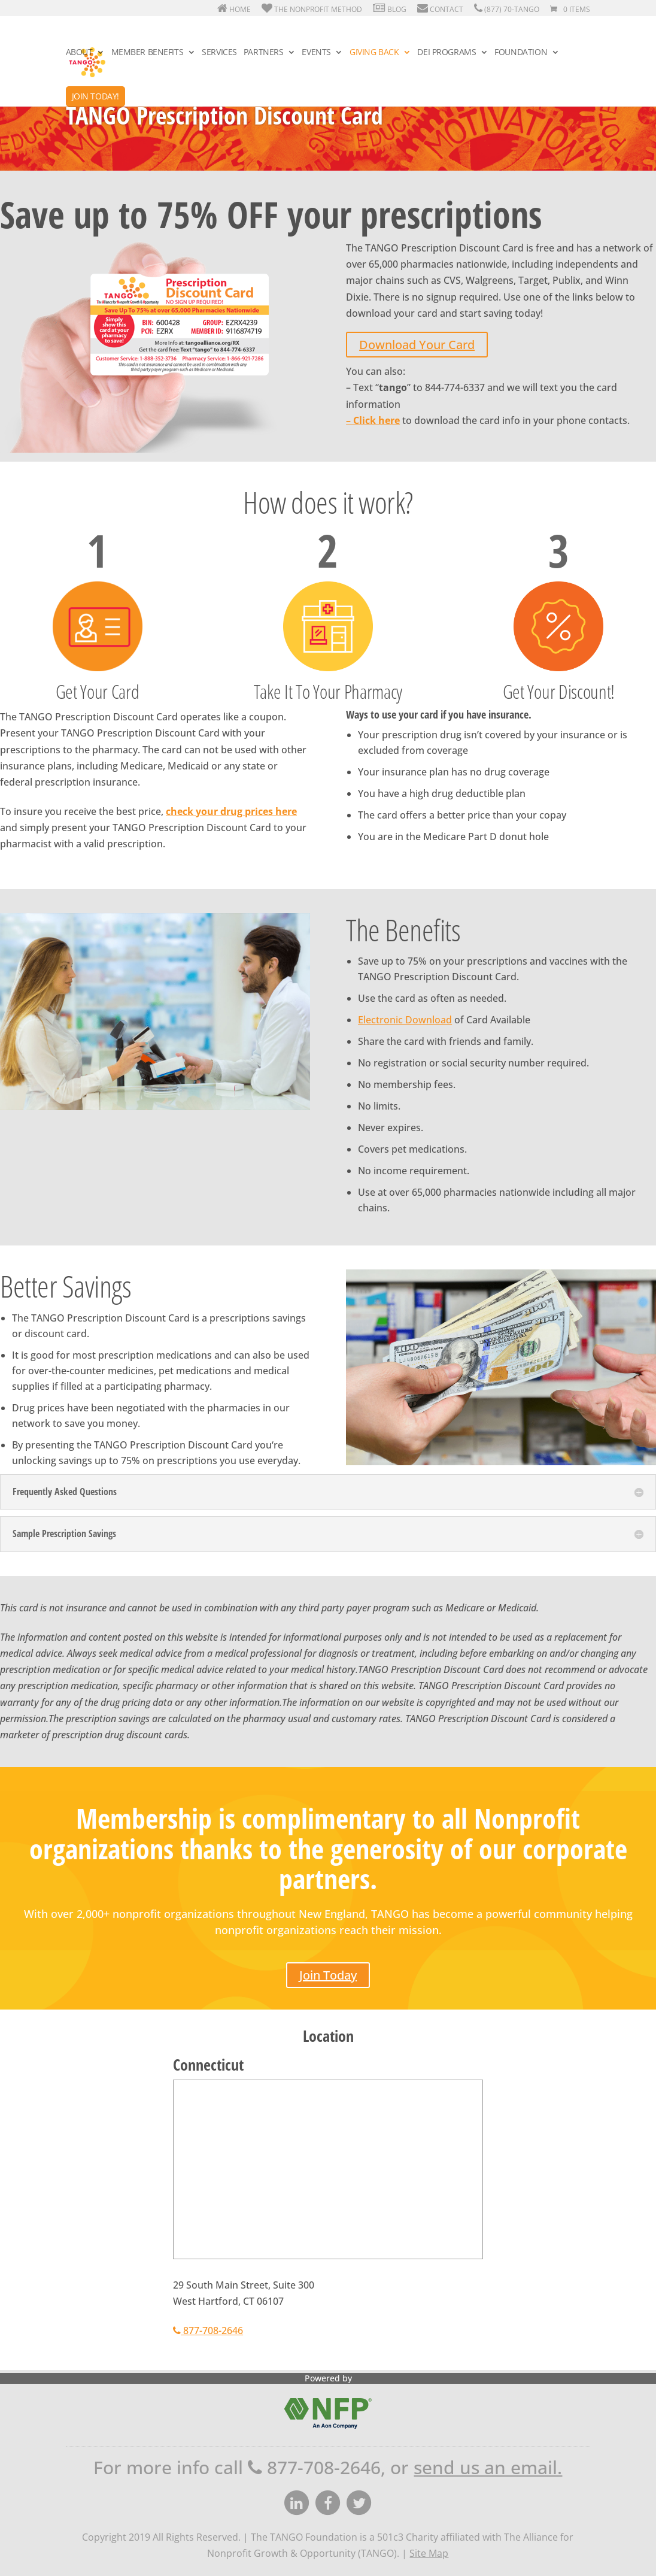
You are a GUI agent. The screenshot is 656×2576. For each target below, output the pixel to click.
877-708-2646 (208, 2330)
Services (219, 52)
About (79, 52)
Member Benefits (147, 52)
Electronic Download (405, 1019)
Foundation (520, 52)
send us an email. (488, 2467)
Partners (264, 52)
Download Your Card (417, 345)
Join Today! (95, 96)
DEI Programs (446, 52)
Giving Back (374, 52)
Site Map (428, 2553)
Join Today (328, 1975)
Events (316, 52)
